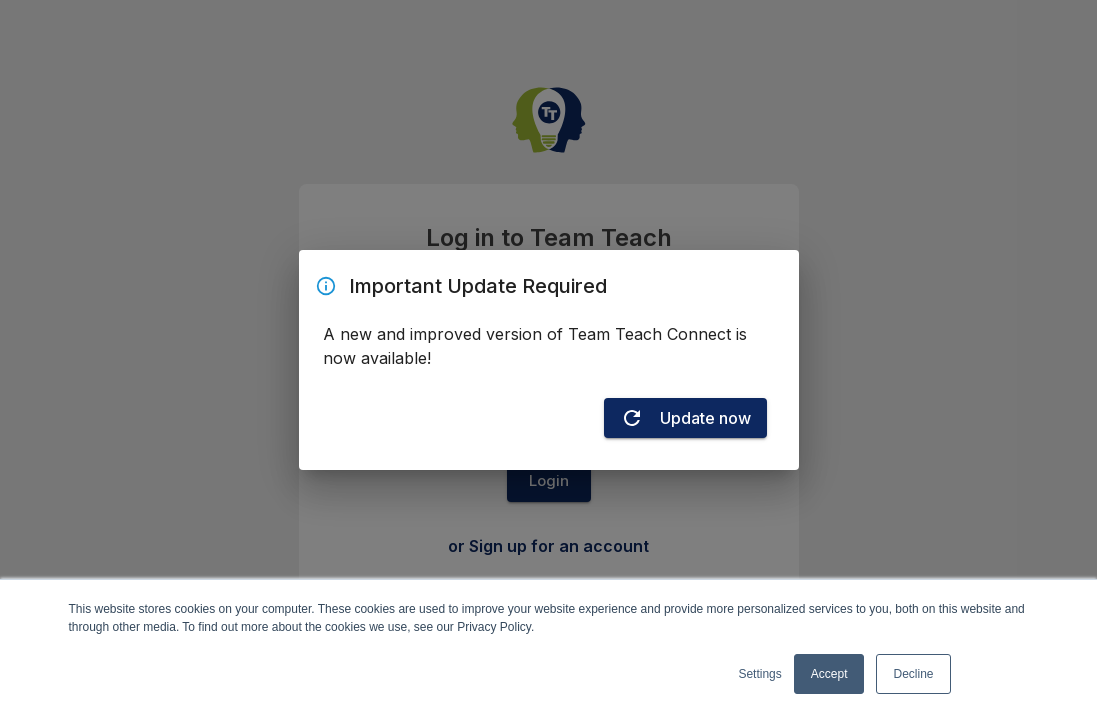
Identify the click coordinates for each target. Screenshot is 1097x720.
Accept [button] (829, 674)
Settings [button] (759, 674)
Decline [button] (913, 674)
